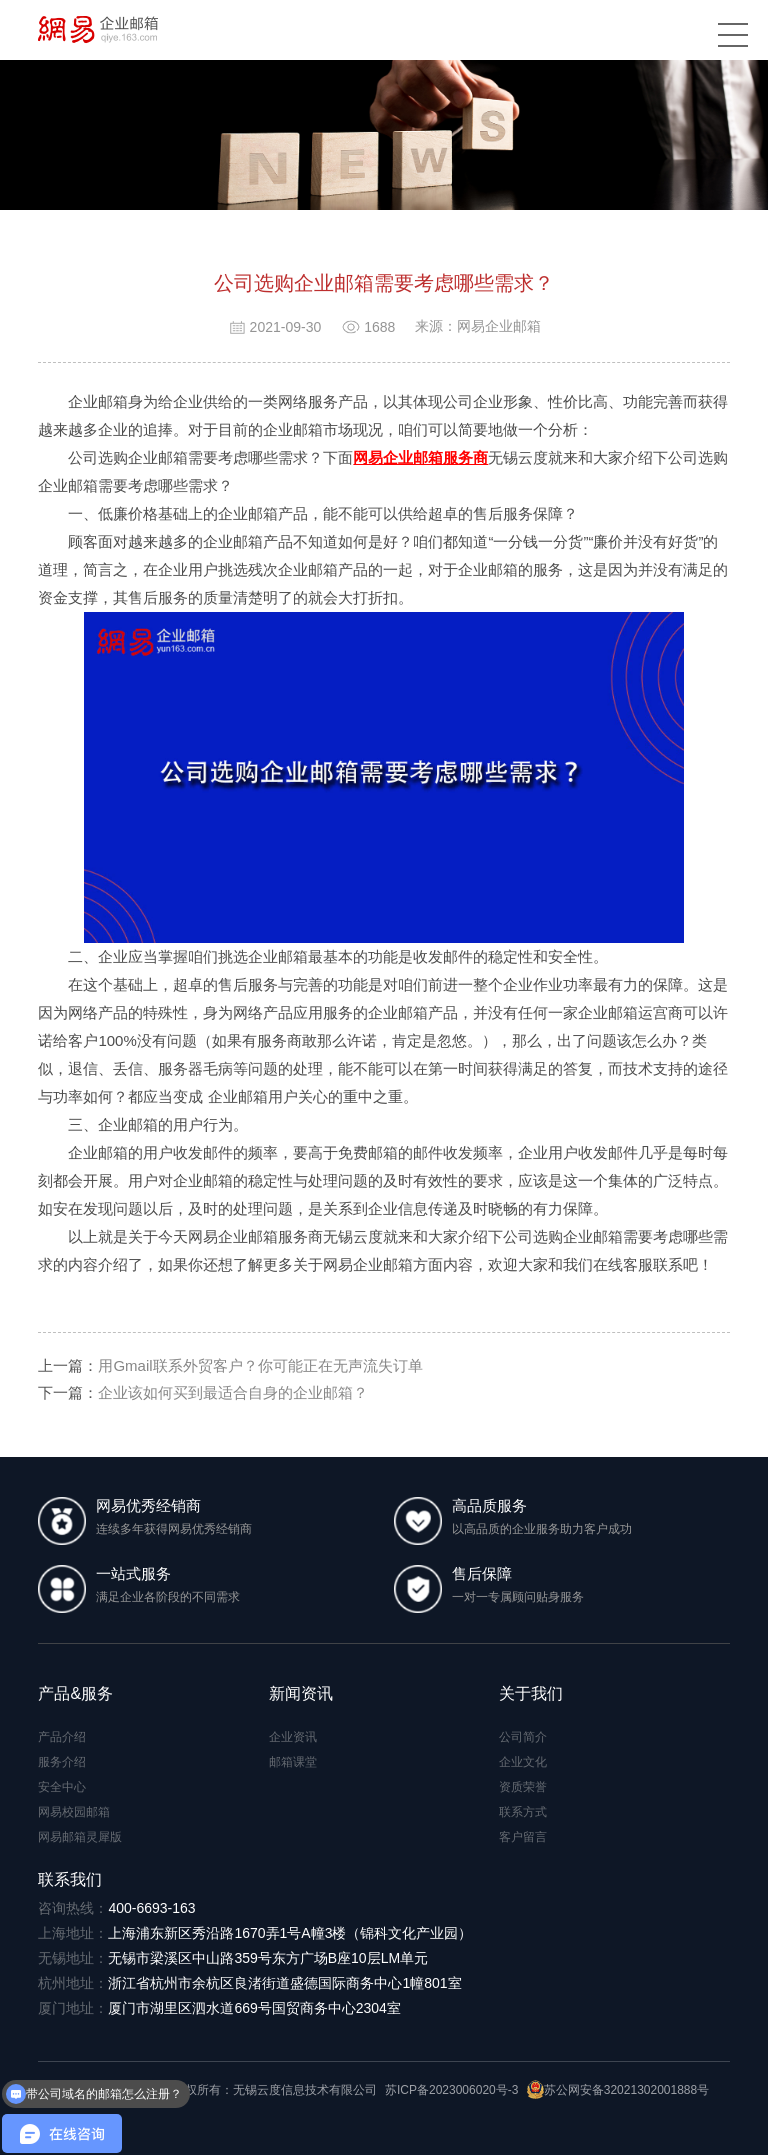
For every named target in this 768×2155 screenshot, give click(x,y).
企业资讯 (293, 1737)
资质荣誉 (523, 1787)
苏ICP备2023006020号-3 (451, 2090)
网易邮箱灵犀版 (80, 1837)
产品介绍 (62, 1737)
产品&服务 (75, 1693)
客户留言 (523, 1837)
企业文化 (523, 1762)
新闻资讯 (301, 1693)
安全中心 (62, 1787)
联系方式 (523, 1812)
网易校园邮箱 (74, 1812)
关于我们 (531, 1693)
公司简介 (523, 1737)
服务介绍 (62, 1762)
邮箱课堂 (293, 1762)
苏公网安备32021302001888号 (618, 2090)
